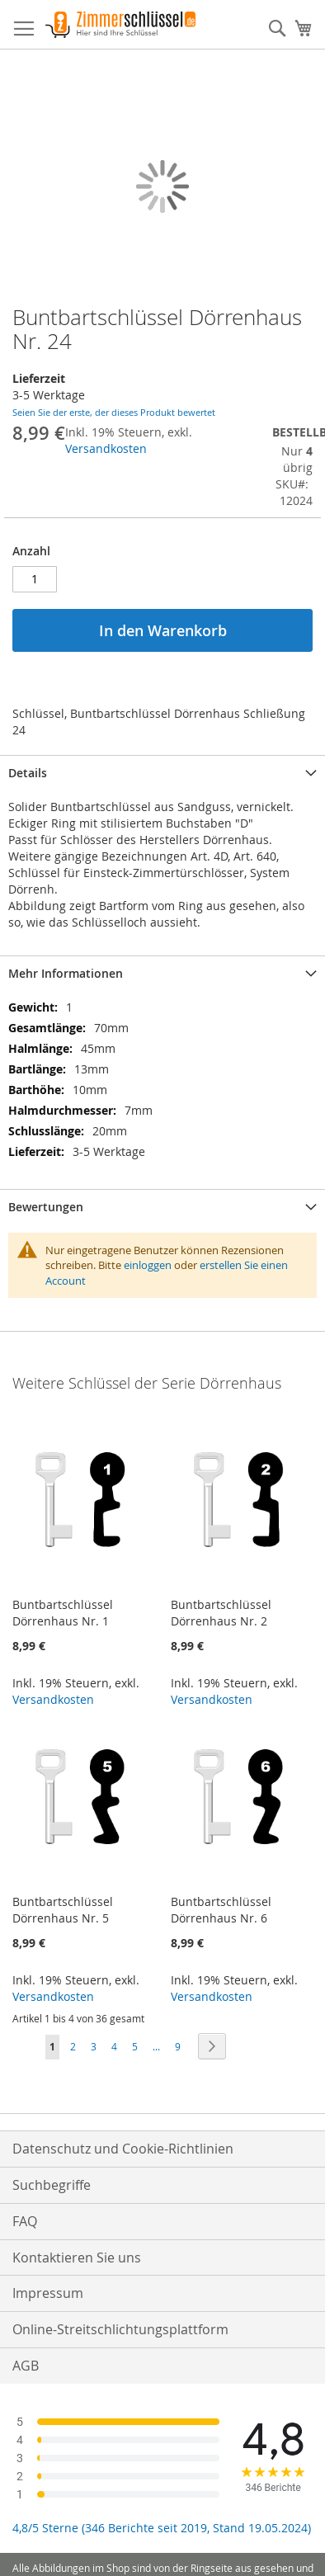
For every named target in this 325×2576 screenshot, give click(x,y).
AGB (25, 2366)
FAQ (24, 2221)
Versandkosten (106, 448)
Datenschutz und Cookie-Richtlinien (122, 2149)
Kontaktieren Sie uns (76, 2257)
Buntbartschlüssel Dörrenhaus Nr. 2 (221, 1613)
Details (27, 773)
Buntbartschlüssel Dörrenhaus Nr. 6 (221, 1910)
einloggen (148, 1264)
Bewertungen (45, 1207)
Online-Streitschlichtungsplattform (120, 2329)
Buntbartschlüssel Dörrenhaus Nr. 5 (62, 1910)
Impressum (47, 2293)
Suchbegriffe (51, 2185)
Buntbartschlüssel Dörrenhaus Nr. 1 (62, 1613)
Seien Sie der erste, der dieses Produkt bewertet (113, 412)
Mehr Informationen (65, 973)
